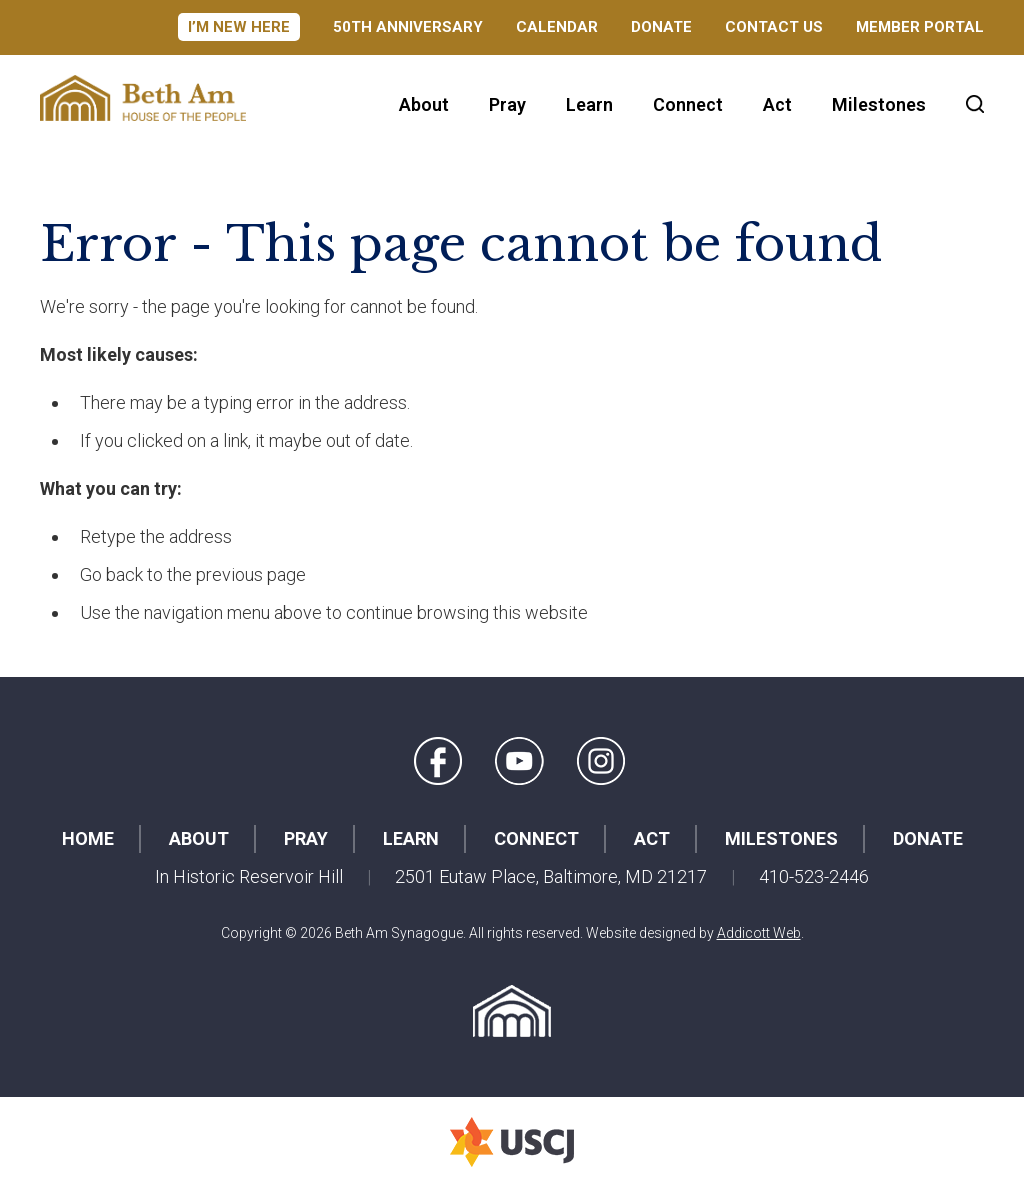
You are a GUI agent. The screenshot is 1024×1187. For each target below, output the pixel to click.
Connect (688, 104)
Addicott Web (759, 933)
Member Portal (920, 27)
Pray (507, 104)
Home (88, 838)
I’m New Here (239, 27)
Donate (661, 27)
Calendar (557, 27)
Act (777, 104)
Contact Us (774, 27)
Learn (589, 104)
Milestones (879, 104)
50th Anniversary (408, 27)
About (424, 104)
